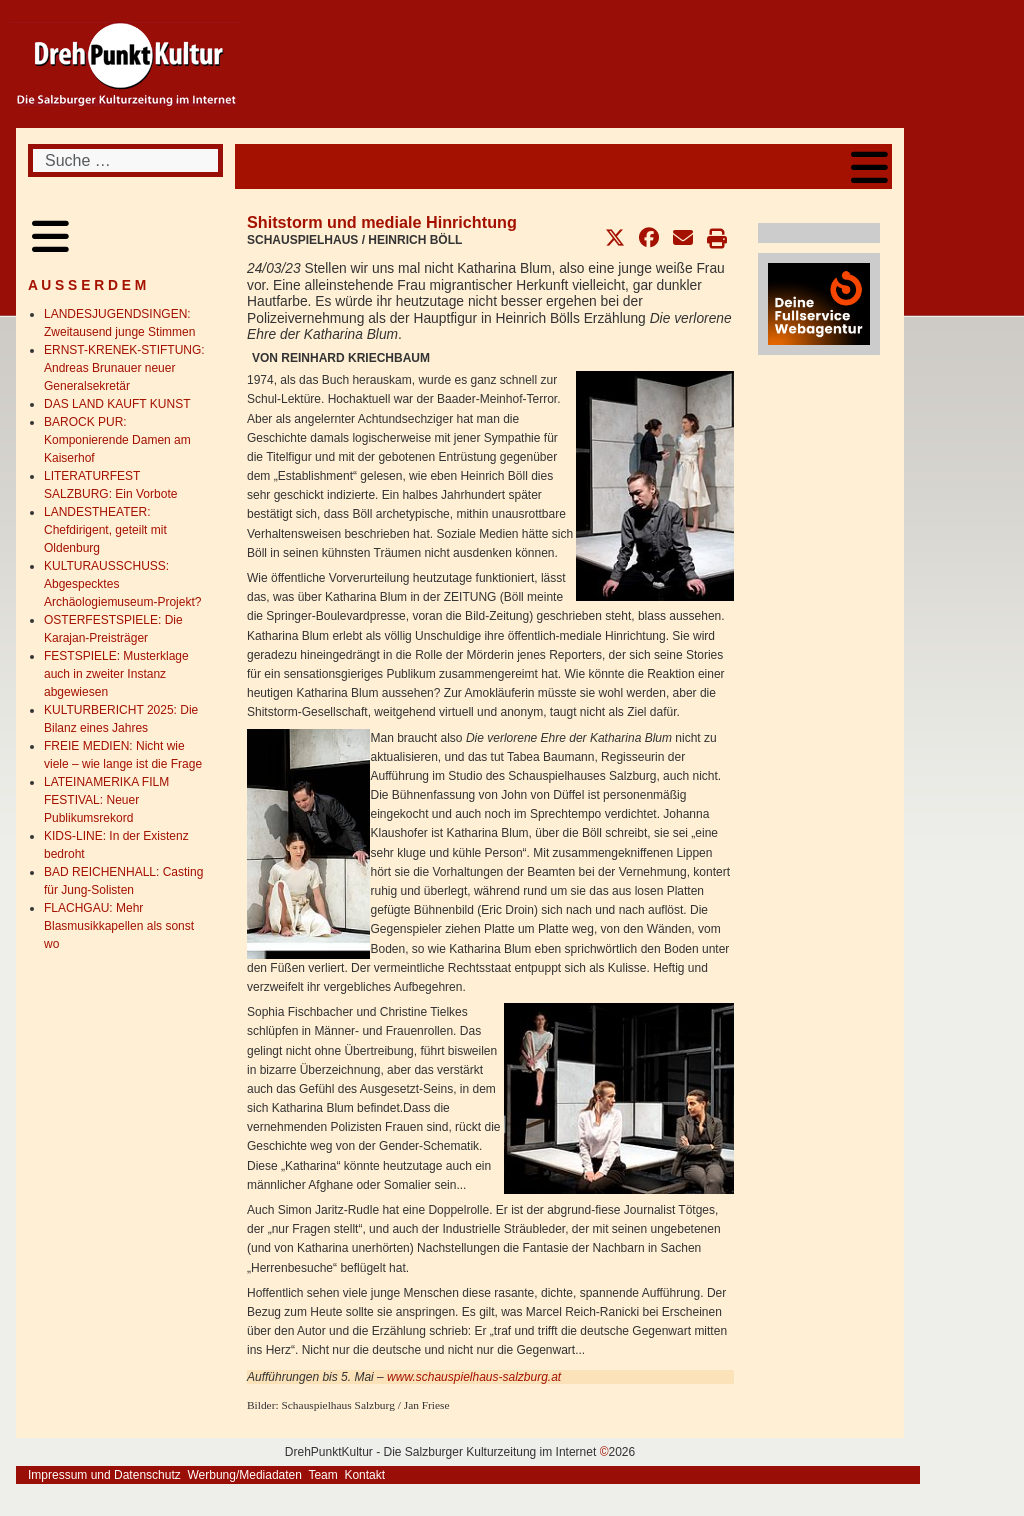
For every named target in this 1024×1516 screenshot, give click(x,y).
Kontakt (364, 1475)
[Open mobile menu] (869, 166)
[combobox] (125, 160)
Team (322, 1475)
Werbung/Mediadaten (244, 1475)
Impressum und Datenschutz (104, 1475)
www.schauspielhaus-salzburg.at (474, 1377)
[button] (615, 238)
